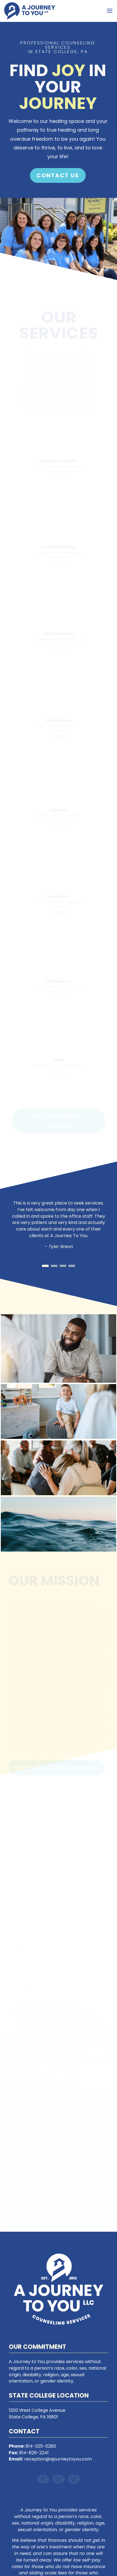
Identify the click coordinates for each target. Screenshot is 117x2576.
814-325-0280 (41, 2446)
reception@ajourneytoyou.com (58, 2459)
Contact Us (58, 175)
